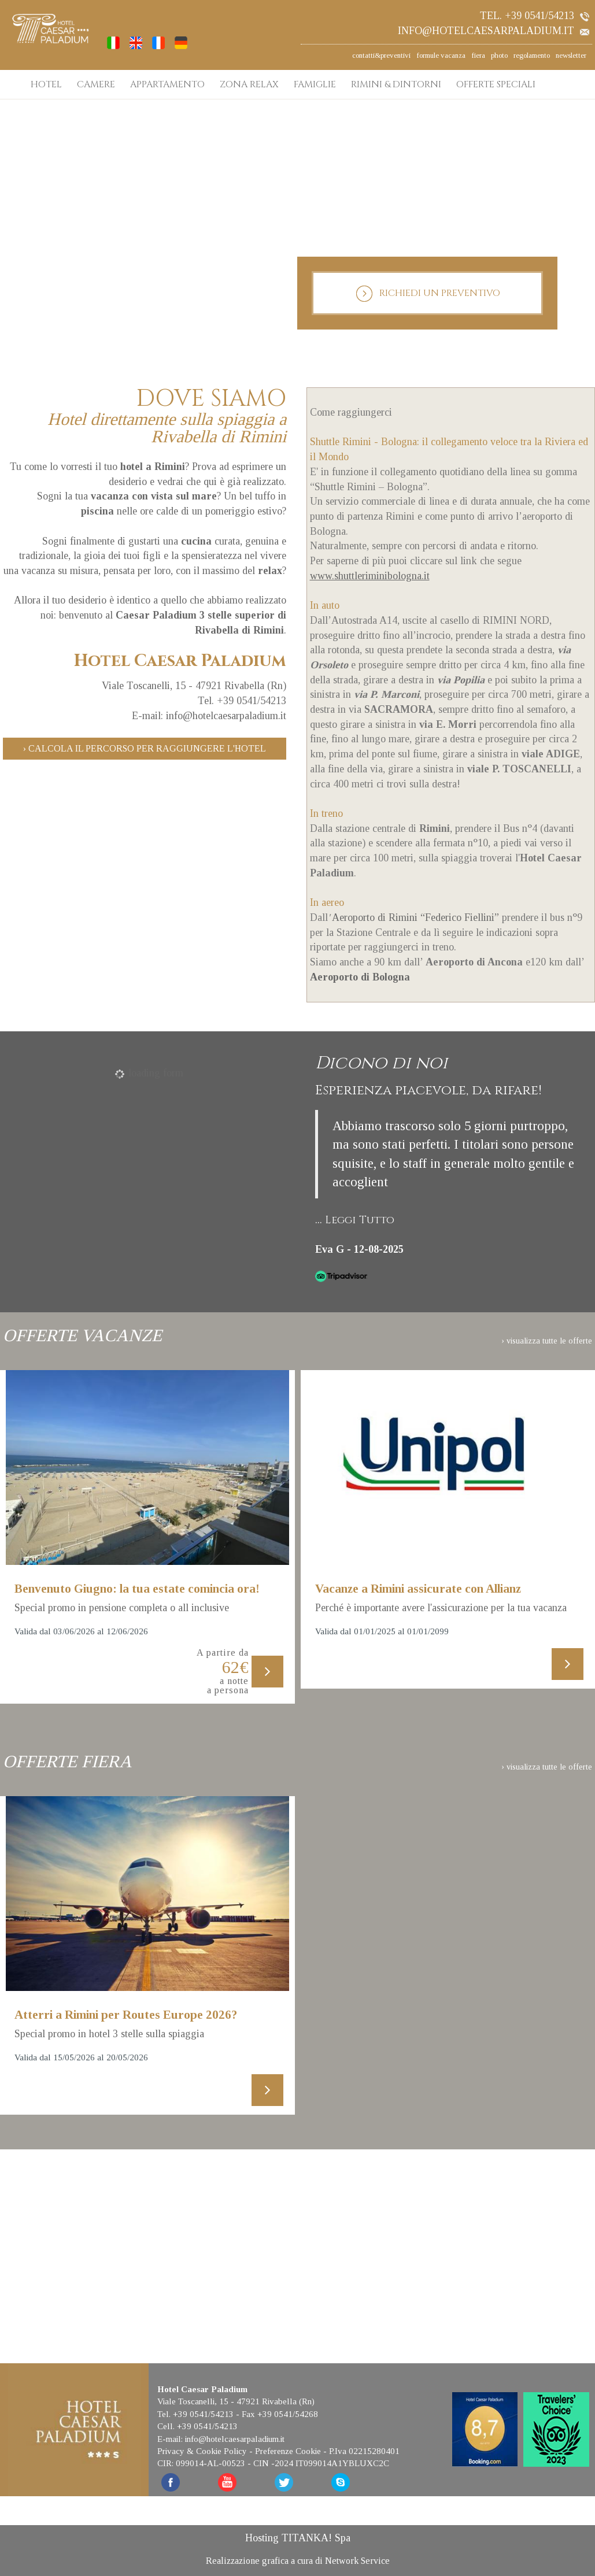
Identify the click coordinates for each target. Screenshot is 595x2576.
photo (499, 55)
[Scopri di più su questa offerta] (147, 1467)
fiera (478, 55)
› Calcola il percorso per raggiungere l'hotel (144, 748)
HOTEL (46, 84)
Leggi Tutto (359, 1220)
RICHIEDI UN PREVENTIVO (427, 293)
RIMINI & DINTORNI (396, 84)
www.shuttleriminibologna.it (370, 576)
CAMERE (96, 84)
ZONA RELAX (249, 84)
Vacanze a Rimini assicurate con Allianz (418, 1589)
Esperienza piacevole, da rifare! (428, 1091)
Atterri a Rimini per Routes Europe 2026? (125, 2015)
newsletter (571, 55)
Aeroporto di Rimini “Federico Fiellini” (415, 917)
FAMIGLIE (315, 84)
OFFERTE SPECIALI (495, 84)
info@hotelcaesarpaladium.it (493, 30)
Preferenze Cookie (288, 2450)
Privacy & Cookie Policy (202, 2450)
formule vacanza (440, 55)
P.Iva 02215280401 (364, 2450)
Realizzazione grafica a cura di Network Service (298, 2559)
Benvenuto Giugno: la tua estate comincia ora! (137, 1589)
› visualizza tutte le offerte (546, 1341)
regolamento (531, 55)
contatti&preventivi (381, 55)
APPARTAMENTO (167, 84)
